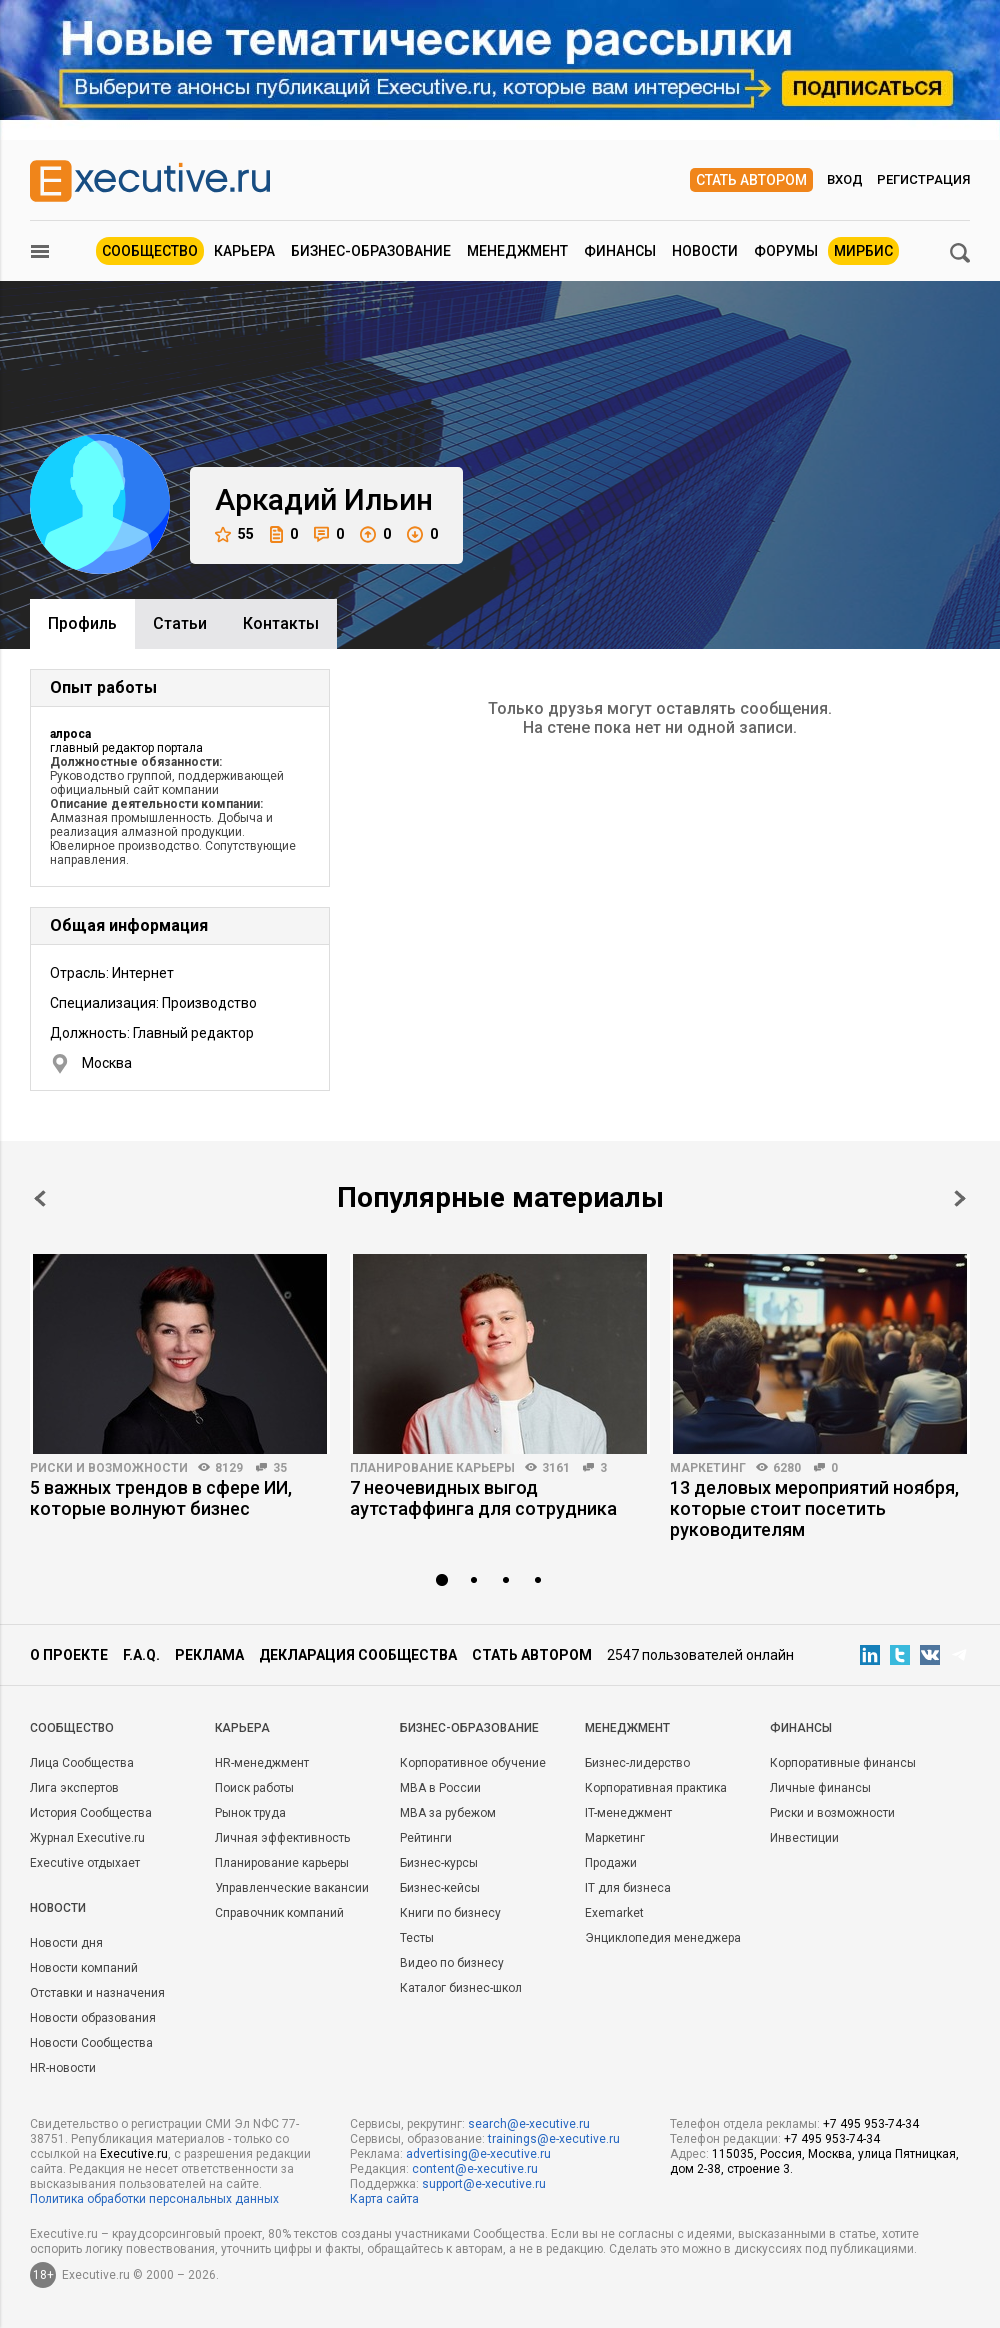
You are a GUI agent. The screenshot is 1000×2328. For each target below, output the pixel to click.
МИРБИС (863, 251)
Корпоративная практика (656, 1788)
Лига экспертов (74, 1788)
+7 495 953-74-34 (871, 2124)
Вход (845, 179)
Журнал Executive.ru (87, 1838)
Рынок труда (250, 1813)
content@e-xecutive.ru (475, 2169)
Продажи (611, 1863)
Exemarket (614, 1913)
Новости (705, 251)
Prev (40, 1198)
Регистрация (923, 179)
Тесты (417, 1938)
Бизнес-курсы (439, 1863)
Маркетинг (708, 1468)
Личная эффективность (282, 1838)
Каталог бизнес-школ (461, 1988)
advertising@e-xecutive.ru (478, 2154)
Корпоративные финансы (843, 1763)
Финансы (620, 251)
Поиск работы (254, 1788)
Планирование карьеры (432, 1468)
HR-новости (63, 2068)
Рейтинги (426, 1838)
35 (280, 1468)
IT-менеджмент (628, 1813)
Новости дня (66, 1943)
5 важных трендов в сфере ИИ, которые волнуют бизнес (161, 1498)
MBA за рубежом (448, 1813)
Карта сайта (384, 2199)
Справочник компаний (279, 1913)
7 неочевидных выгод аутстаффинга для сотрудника (483, 1498)
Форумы (786, 251)
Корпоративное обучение (473, 1763)
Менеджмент (517, 251)
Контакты (281, 623)
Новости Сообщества (91, 2043)
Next (960, 1198)
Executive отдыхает (85, 1863)
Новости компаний (84, 1968)
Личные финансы (820, 1788)
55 (234, 534)
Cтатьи (180, 623)
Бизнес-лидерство (637, 1763)
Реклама (209, 1655)
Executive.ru (134, 2154)
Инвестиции (804, 1838)
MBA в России (440, 1788)
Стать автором (751, 180)
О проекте (69, 1655)
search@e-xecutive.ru (529, 2124)
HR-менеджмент (262, 1763)
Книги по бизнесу (450, 1913)
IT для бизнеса (628, 1888)
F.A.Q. (141, 1655)
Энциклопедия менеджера (663, 1938)
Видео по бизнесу (452, 1963)
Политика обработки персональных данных (154, 2199)
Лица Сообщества (82, 1763)
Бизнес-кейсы (440, 1888)
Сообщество (150, 251)
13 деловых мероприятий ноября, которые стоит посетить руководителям (814, 1508)
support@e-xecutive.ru (484, 2184)
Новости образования (93, 2018)
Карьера (244, 251)
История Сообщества (91, 1813)
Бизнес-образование (371, 251)
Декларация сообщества (358, 1655)
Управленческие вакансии (292, 1888)
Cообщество (72, 1728)
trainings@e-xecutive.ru (554, 2139)
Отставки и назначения (97, 1993)
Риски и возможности (109, 1468)
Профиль (82, 623)
